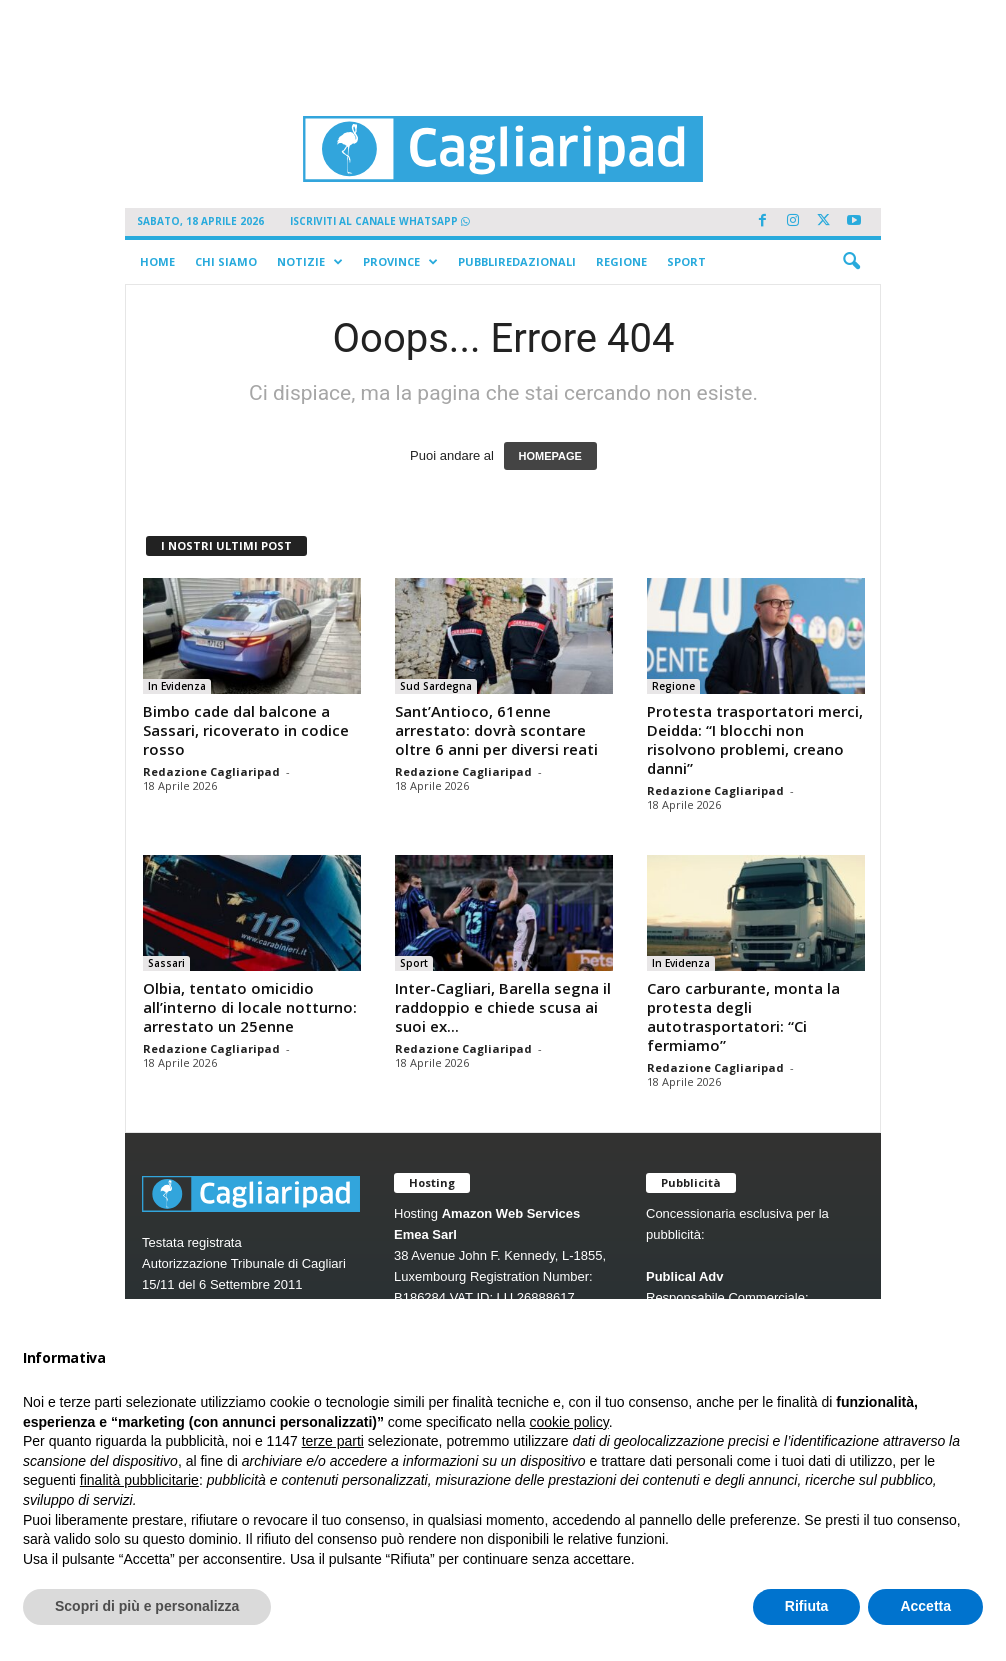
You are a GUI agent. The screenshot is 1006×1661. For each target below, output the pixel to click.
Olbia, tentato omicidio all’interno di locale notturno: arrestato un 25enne (250, 1007)
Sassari (166, 963)
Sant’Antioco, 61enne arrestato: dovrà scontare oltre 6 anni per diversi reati (496, 730)
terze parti (333, 1441)
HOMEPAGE (550, 456)
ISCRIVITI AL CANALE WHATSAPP (380, 221)
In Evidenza (177, 686)
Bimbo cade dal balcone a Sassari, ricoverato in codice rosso (246, 730)
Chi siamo (226, 261)
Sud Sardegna (436, 686)
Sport (686, 261)
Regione (621, 261)
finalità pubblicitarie (139, 1480)
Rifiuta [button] (807, 1606)
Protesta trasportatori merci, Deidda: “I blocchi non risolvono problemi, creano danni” (755, 739)
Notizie (310, 262)
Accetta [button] (925, 1606)
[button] (851, 262)
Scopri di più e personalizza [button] (147, 1606)
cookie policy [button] (569, 1422)
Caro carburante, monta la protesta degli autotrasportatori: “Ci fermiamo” (743, 1016)
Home (157, 261)
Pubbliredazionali (517, 261)
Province (400, 262)
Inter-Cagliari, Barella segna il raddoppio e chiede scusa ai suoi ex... (503, 1007)
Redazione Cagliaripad (211, 771)
